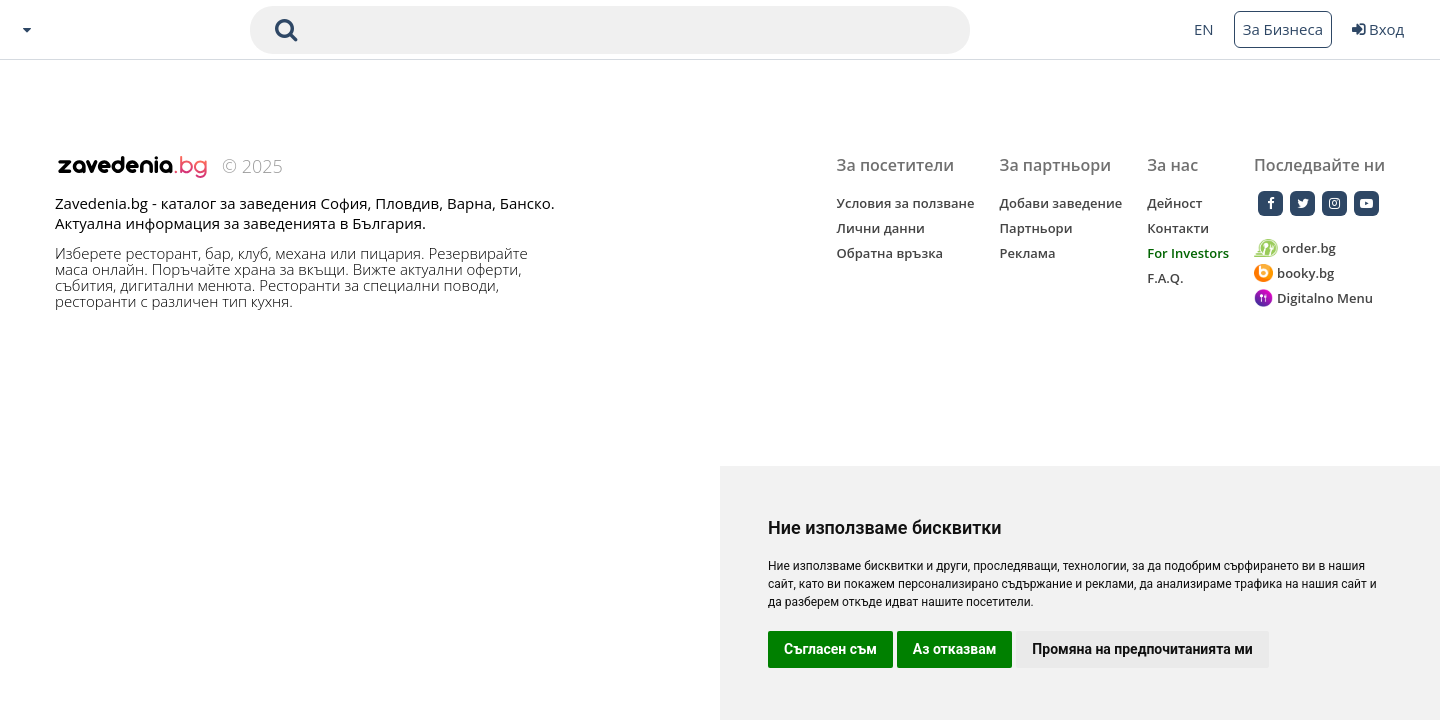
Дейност (1174, 203)
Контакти (1178, 228)
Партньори (1036, 228)
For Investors (1188, 253)
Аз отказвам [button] (955, 649)
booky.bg (1294, 273)
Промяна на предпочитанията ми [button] (1142, 649)
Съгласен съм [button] (830, 649)
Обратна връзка (890, 253)
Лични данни (881, 228)
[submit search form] (286, 30)
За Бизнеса (1283, 29)
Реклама (1028, 253)
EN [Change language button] (1204, 29)
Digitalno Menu (1313, 298)
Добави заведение (1061, 203)
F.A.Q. (1165, 278)
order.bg (1295, 248)
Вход (1378, 29)
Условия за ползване (906, 203)
